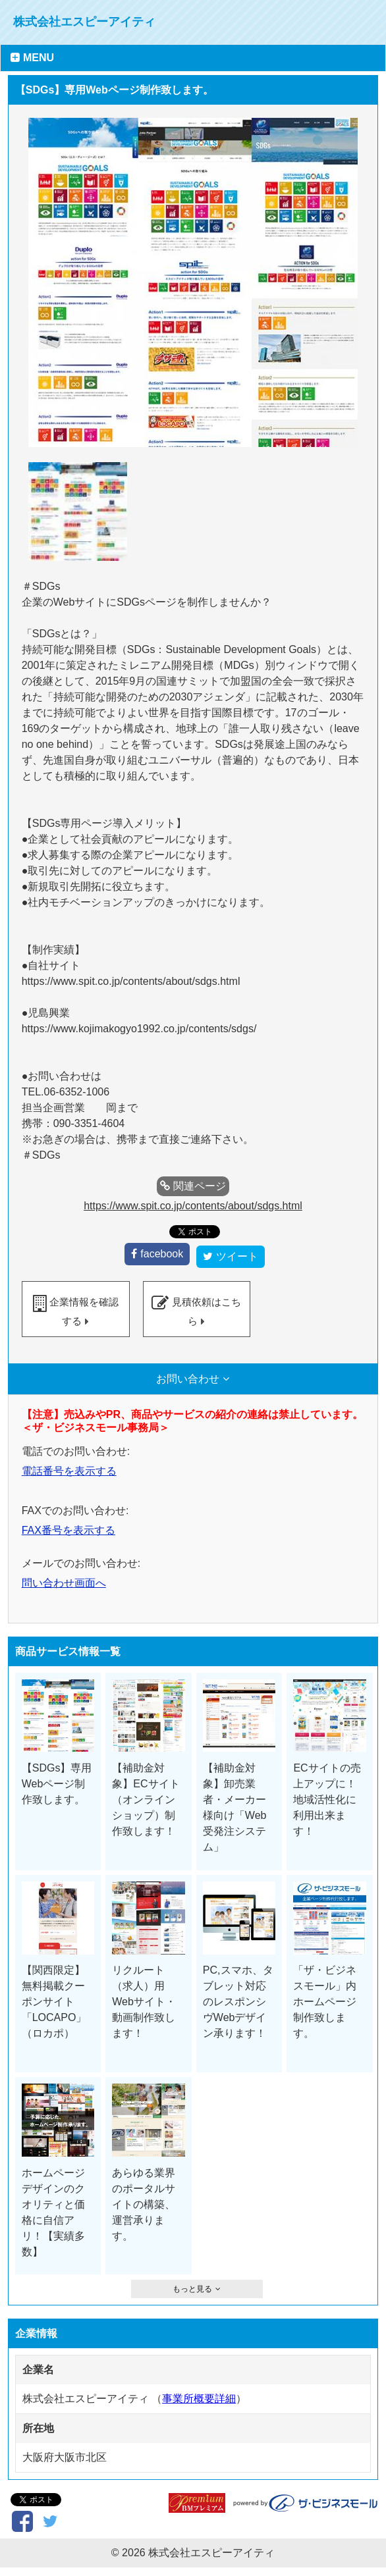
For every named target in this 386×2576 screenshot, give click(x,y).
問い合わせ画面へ (64, 1578)
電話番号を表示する (69, 1466)
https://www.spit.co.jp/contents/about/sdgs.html (193, 1205)
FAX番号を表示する (68, 1525)
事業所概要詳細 (199, 2394)
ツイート (237, 1251)
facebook (161, 1249)
